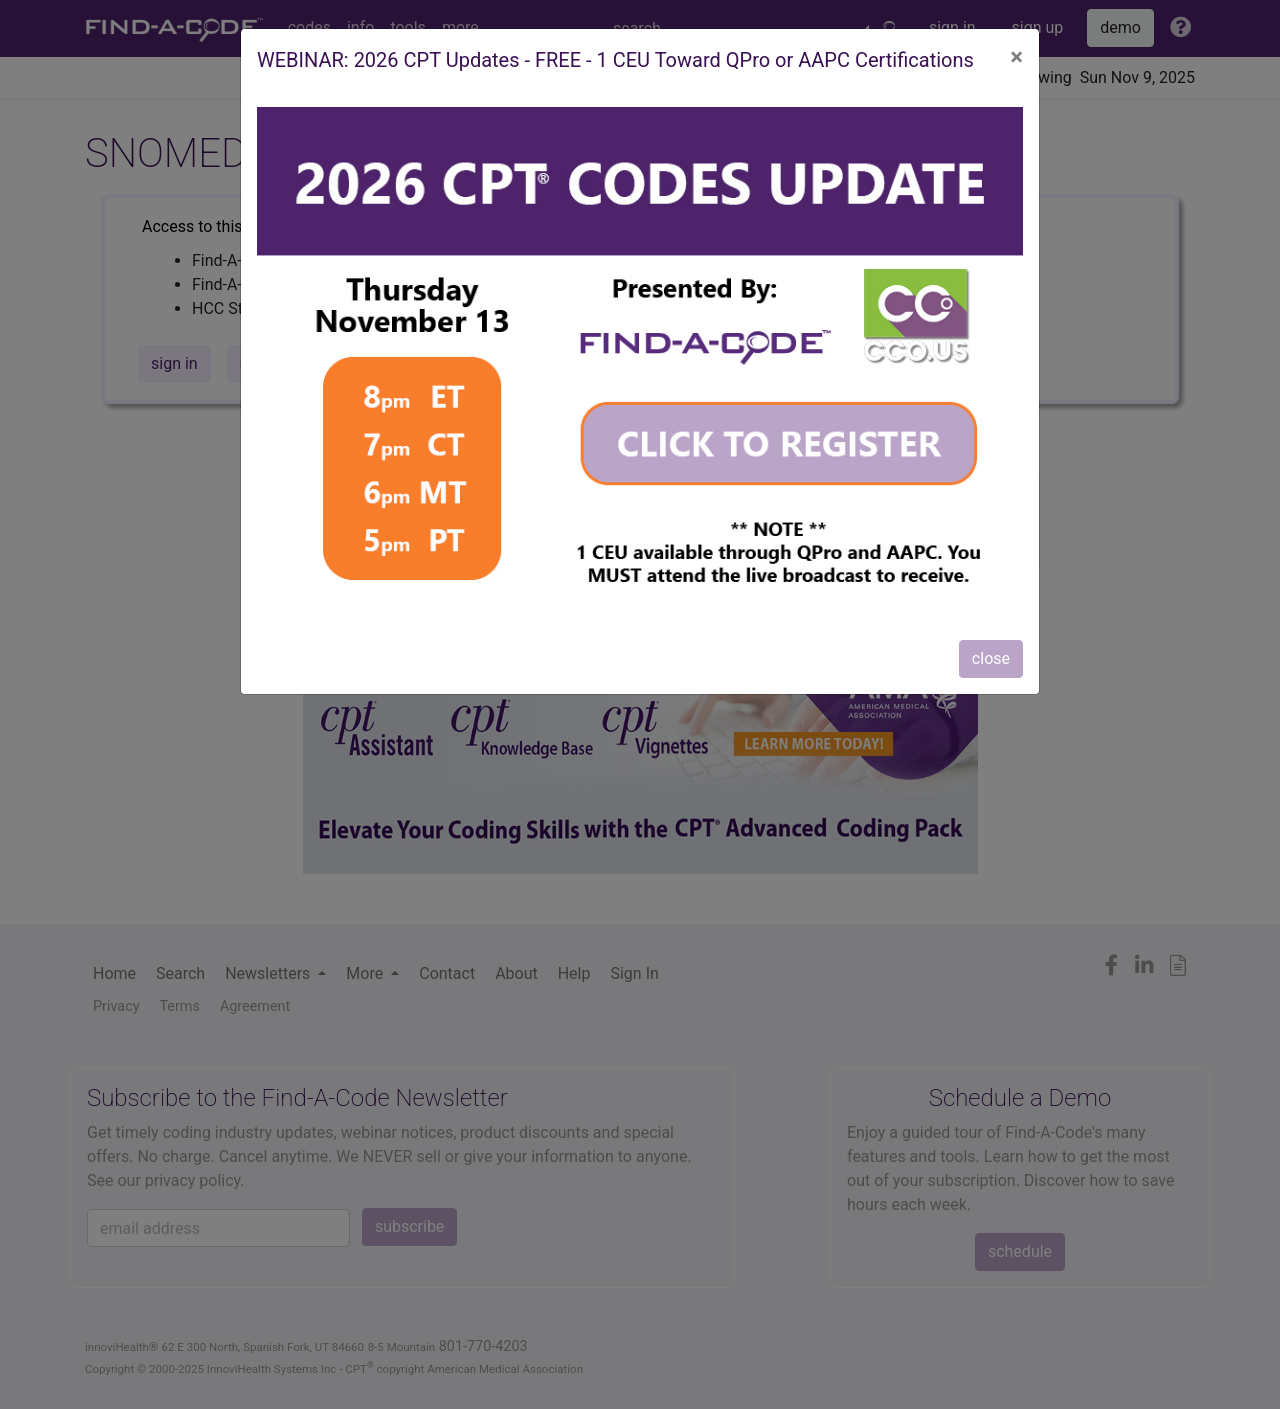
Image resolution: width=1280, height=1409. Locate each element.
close (991, 658)
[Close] (1016, 57)
